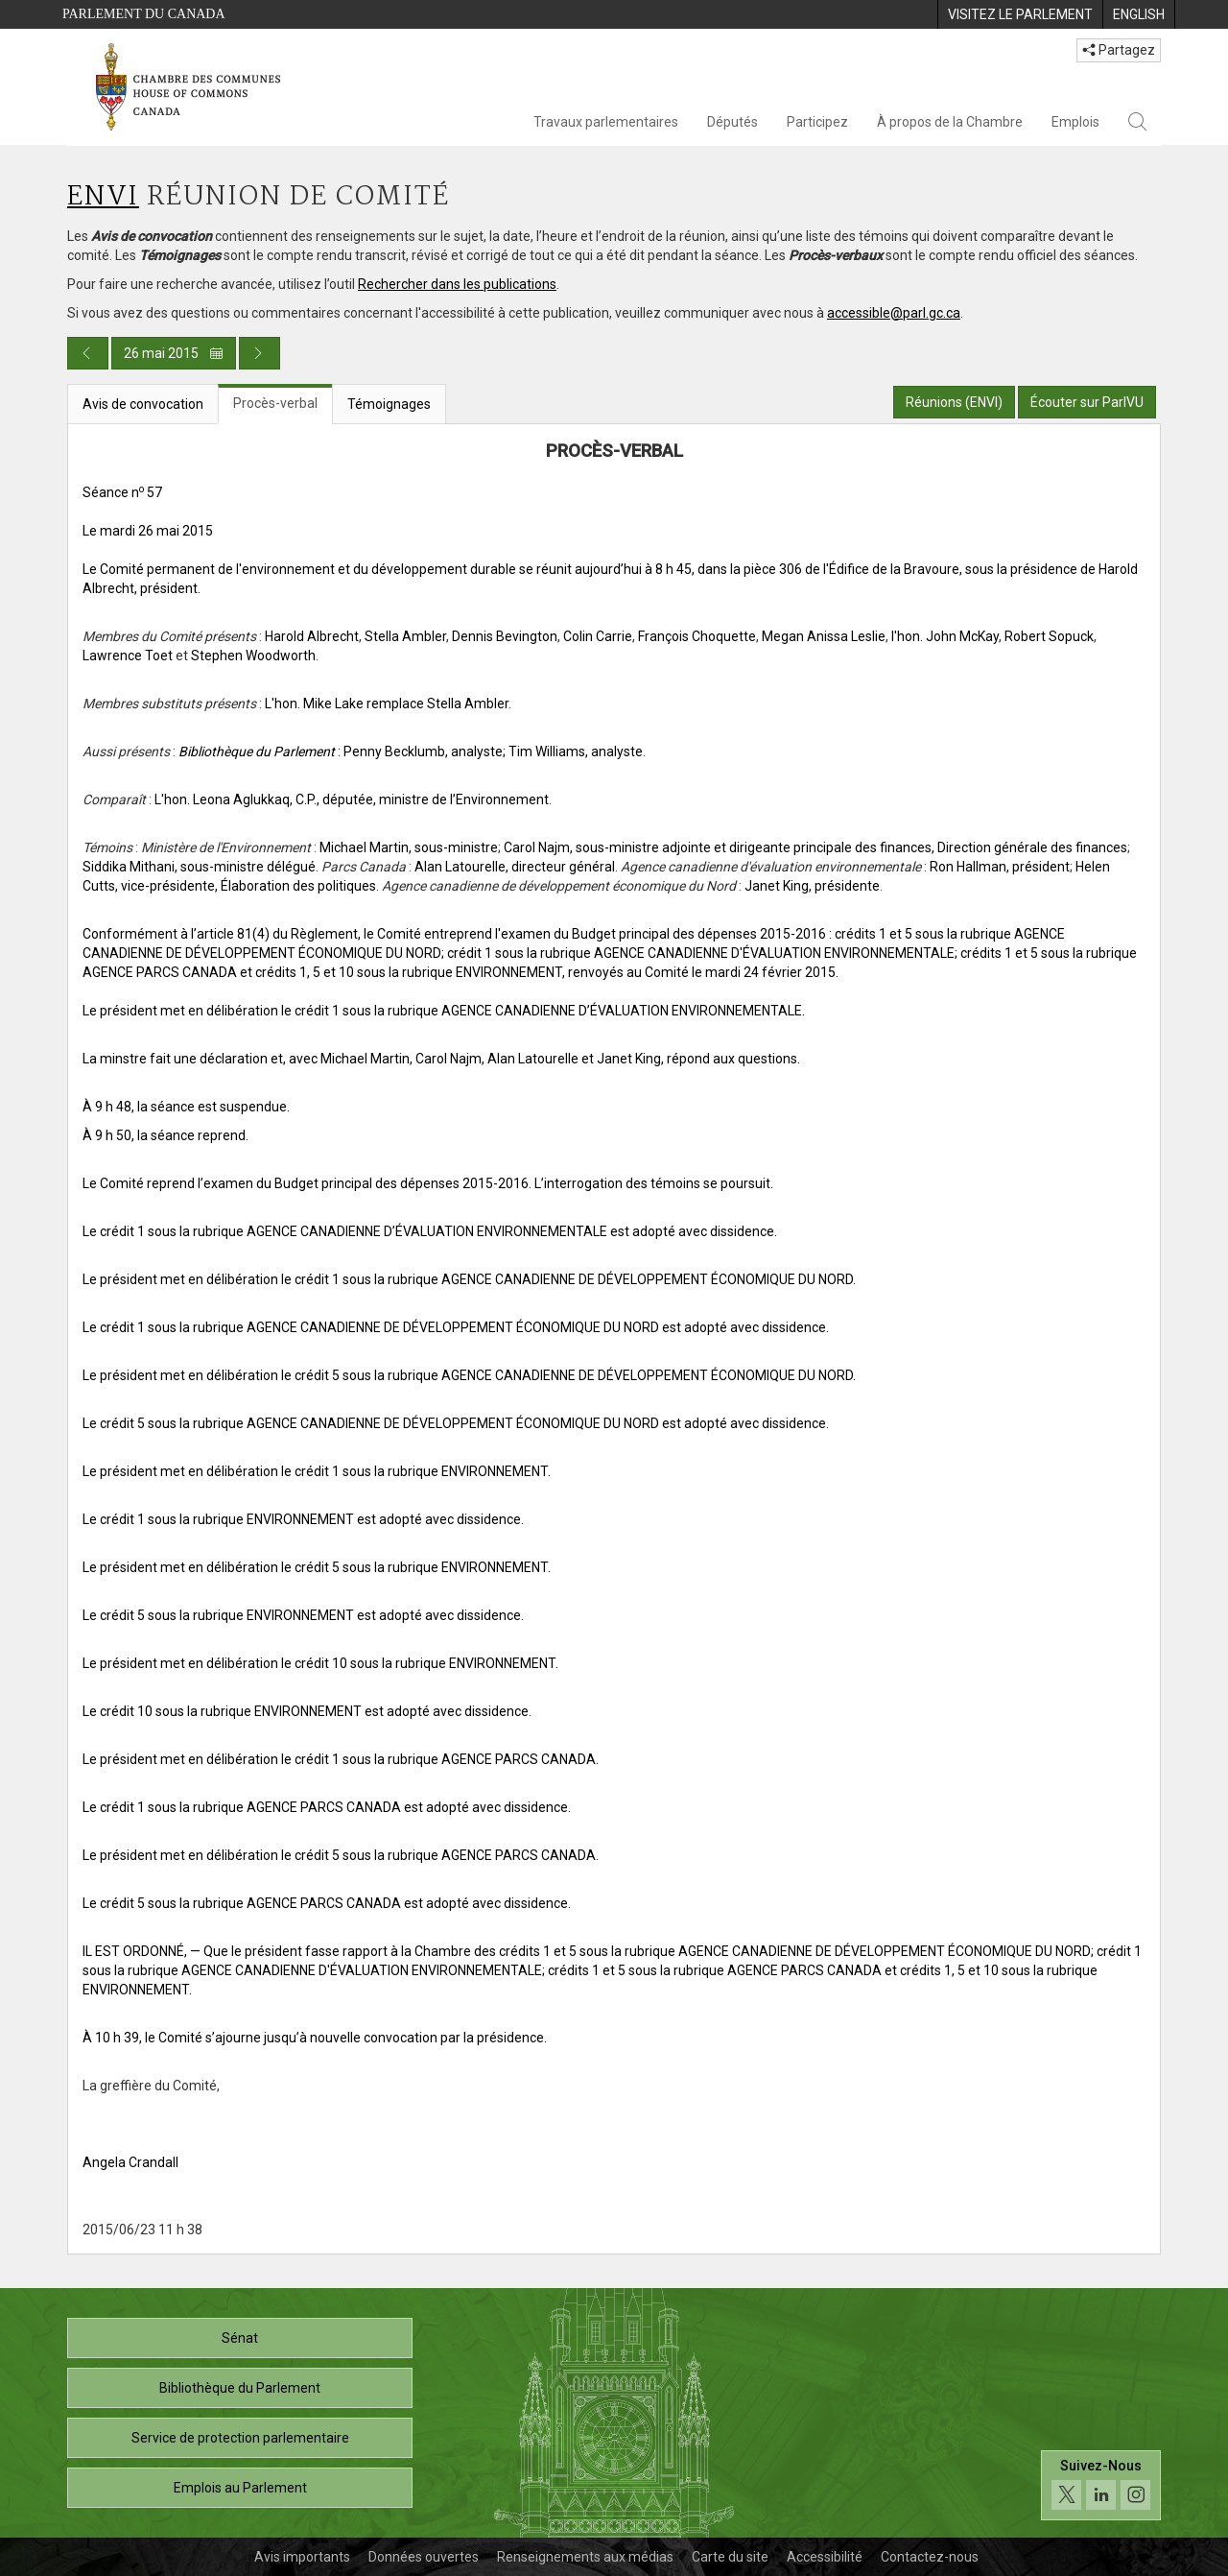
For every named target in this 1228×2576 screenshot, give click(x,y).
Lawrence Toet (128, 655)
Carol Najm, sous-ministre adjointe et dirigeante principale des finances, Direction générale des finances (815, 847)
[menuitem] (1019, 14)
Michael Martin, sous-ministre (408, 847)
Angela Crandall (130, 2162)
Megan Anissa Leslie (824, 636)
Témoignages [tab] (389, 404)
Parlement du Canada (143, 14)
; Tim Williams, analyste (573, 751)
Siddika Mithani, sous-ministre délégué (199, 866)
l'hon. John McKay (945, 636)
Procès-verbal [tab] (275, 403)
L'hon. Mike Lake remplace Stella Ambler (386, 703)
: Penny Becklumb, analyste (340, 751)
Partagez (1118, 50)
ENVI (103, 197)
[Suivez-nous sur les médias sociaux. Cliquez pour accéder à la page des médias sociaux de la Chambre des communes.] (1101, 2485)
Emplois (1075, 122)
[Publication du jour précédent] (87, 353)
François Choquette (697, 636)
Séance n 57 (122, 492)
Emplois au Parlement (240, 2487)
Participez (817, 122)
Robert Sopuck (1049, 636)
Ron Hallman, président (1000, 866)
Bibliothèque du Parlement (239, 2388)
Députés (732, 122)
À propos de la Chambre (950, 122)
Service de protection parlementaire (240, 2437)
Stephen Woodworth (253, 655)
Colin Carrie (597, 636)
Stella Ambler (405, 636)
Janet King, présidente (812, 886)
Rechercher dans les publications (457, 284)
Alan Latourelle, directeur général (514, 866)
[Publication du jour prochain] (259, 353)
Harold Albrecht (312, 636)
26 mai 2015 (174, 353)
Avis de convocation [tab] (143, 404)
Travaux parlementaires (605, 122)
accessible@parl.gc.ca (893, 313)
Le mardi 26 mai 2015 (148, 530)
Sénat (240, 2338)
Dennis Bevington (504, 636)
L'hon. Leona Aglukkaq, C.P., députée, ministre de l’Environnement (351, 799)
